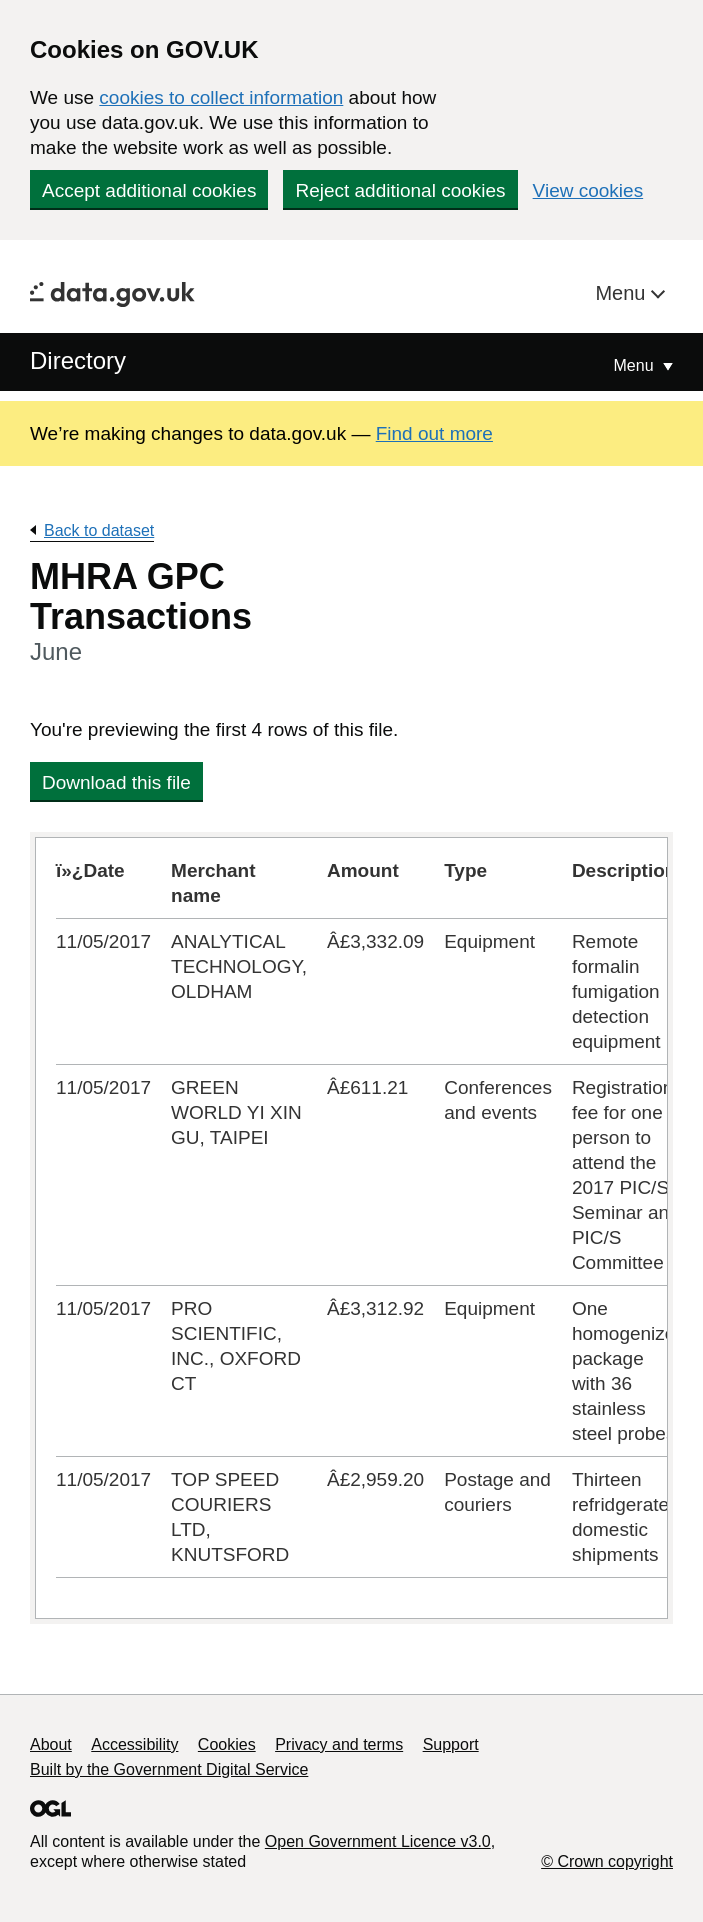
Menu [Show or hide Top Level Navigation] (636, 365)
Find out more (434, 433)
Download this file (116, 782)
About (51, 1744)
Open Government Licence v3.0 (378, 1841)
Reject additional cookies (400, 190)
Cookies (227, 1744)
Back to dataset (99, 530)
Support (451, 1744)
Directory (78, 360)
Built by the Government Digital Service (169, 1769)
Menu (623, 293)
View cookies (588, 190)
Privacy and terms (339, 1744)
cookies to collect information (221, 97)
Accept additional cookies (149, 190)
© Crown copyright (607, 1861)
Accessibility (134, 1744)
